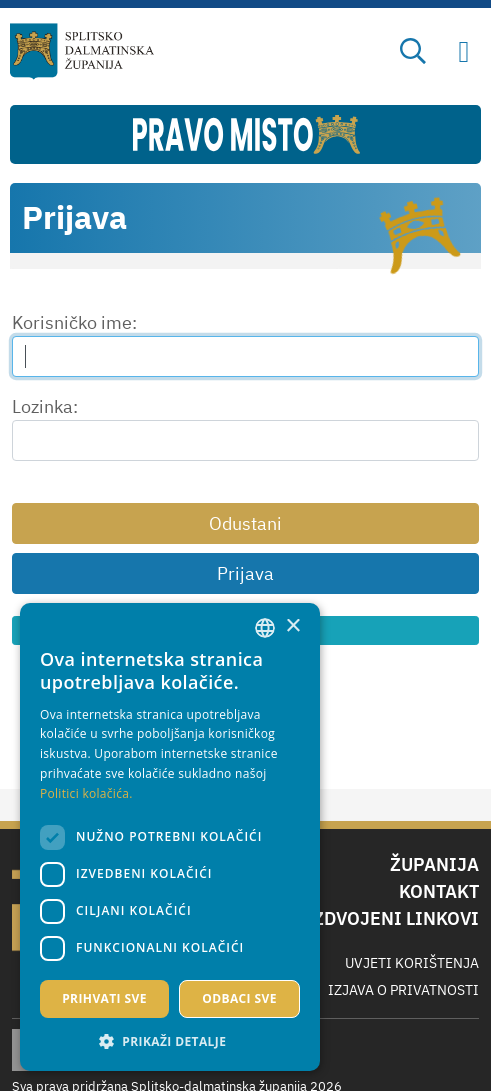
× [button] (292, 626)
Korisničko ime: (74, 322)
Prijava (245, 573)
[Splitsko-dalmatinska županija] (82, 51)
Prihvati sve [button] (104, 998)
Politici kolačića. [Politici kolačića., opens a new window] (86, 793)
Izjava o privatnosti (403, 990)
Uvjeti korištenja (412, 963)
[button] (170, 1041)
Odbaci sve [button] (239, 998)
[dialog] (170, 837)
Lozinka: (45, 406)
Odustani (245, 523)
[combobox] (265, 628)
